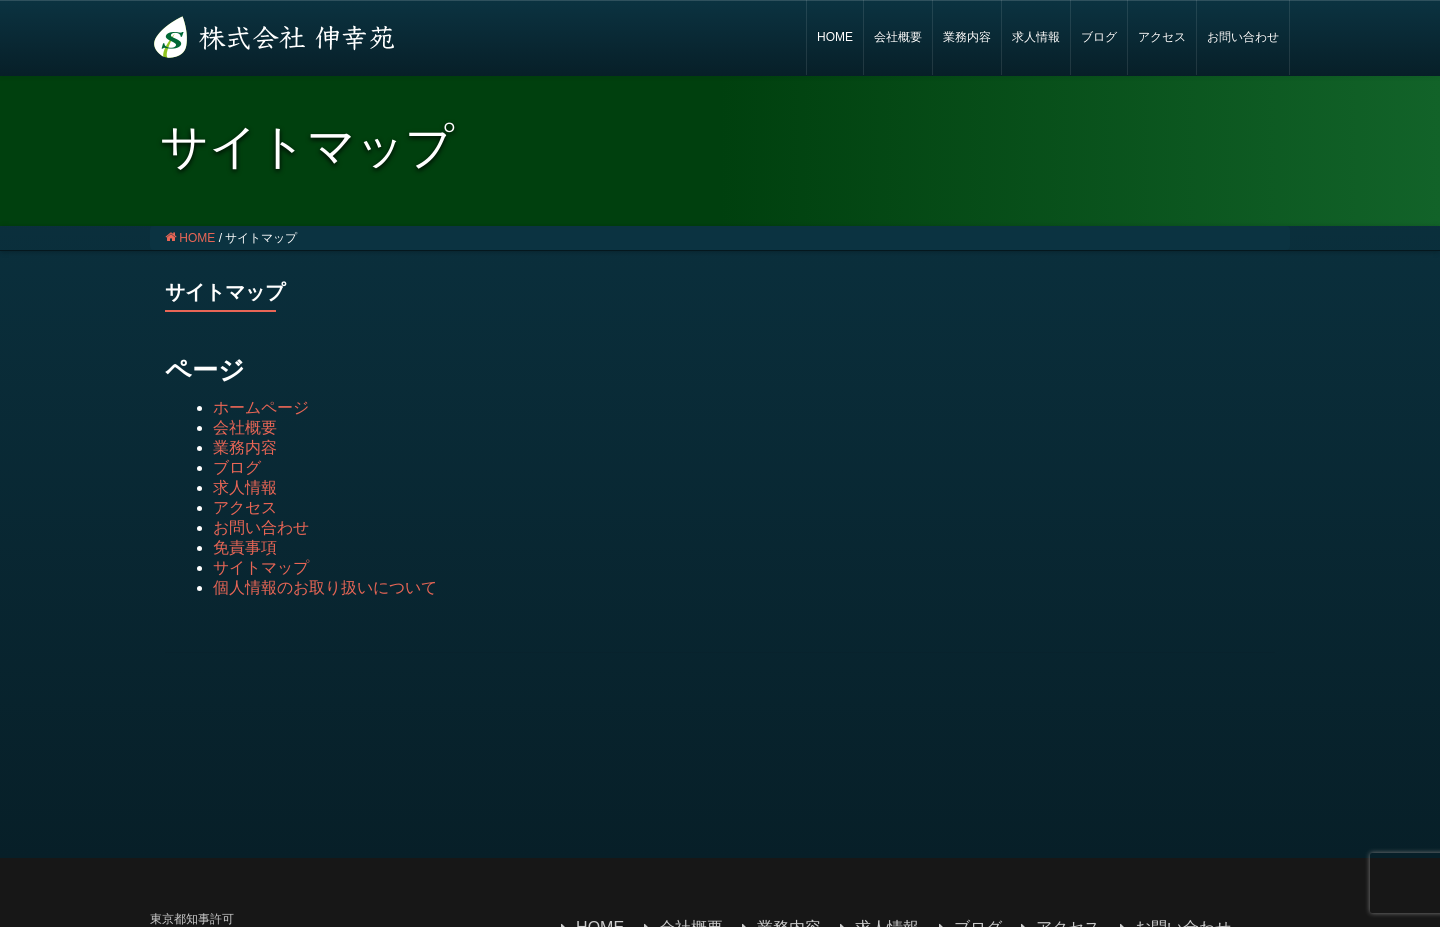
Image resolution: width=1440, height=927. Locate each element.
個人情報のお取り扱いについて (325, 587)
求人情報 (1036, 37)
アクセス (1162, 37)
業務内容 (967, 37)
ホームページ (261, 407)
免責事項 (245, 547)
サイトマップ (261, 567)
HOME (835, 37)
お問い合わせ (1243, 37)
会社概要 (898, 37)
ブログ (1099, 37)
